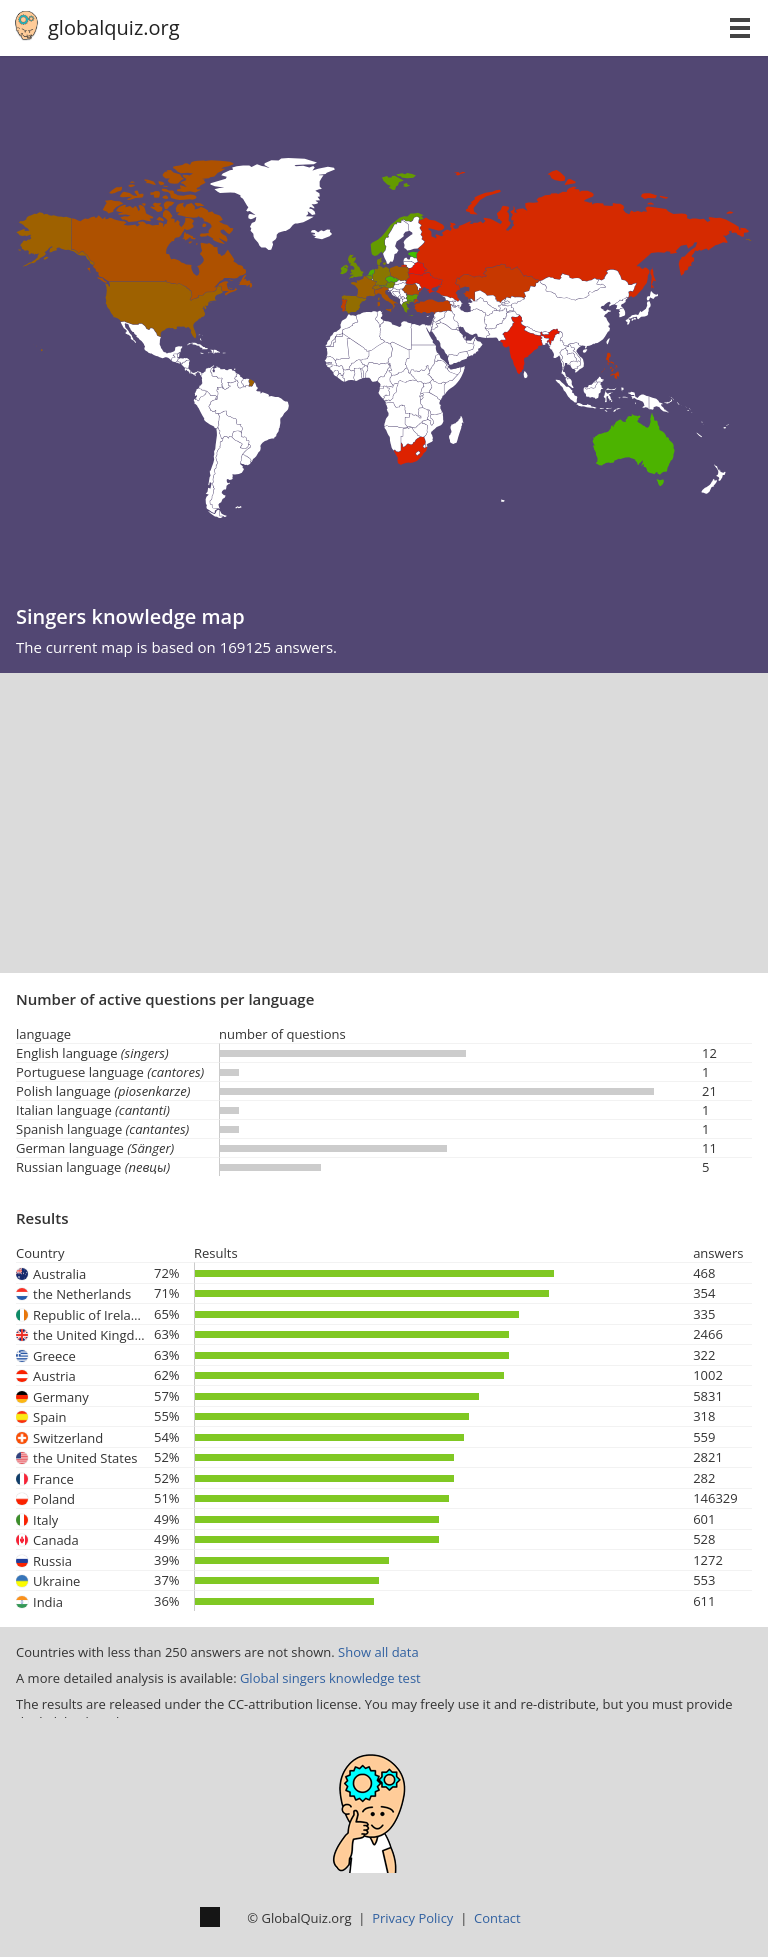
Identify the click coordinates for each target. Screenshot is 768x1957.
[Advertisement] (384, 823)
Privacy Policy (412, 1918)
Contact (497, 1918)
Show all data (378, 1652)
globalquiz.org (114, 27)
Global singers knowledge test (330, 1678)
